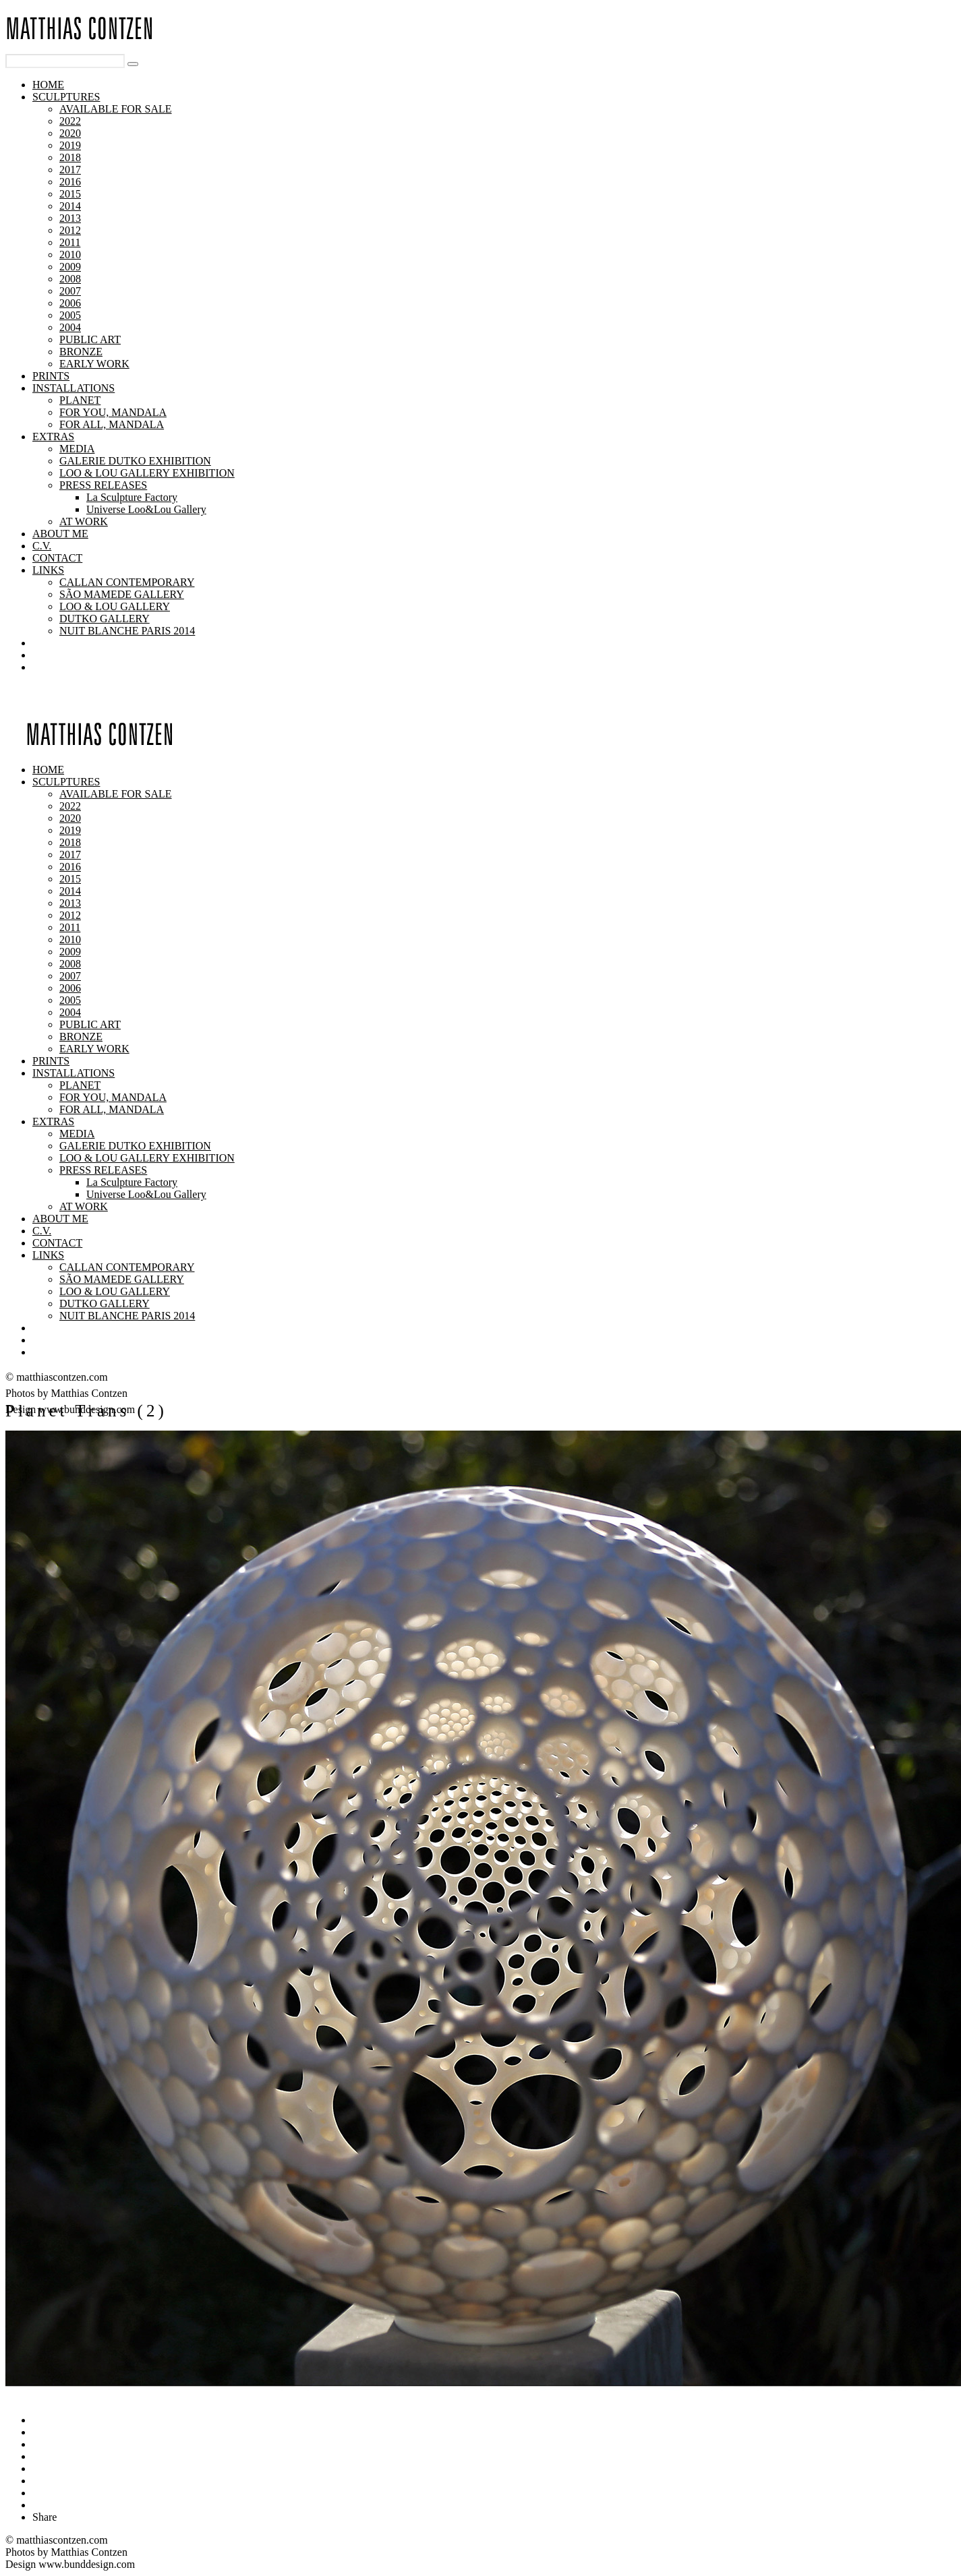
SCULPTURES (66, 96)
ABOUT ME (60, 533)
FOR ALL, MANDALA (111, 424)
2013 (70, 218)
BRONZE (81, 351)
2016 (70, 181)
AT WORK (83, 521)
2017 (70, 169)
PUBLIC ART (90, 339)
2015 (70, 194)
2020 (70, 133)
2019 (70, 145)
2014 (70, 206)
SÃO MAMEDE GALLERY (121, 594)
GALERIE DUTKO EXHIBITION (135, 461)
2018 (70, 157)
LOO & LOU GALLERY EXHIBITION (147, 473)
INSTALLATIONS (73, 388)
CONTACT (57, 558)
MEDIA (76, 448)
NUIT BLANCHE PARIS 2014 (127, 630)
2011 (69, 242)
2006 (70, 303)
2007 (70, 291)
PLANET (79, 400)
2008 (70, 278)
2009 (70, 266)
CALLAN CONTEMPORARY (126, 582)
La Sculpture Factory (131, 497)
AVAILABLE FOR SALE (115, 109)
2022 (70, 121)
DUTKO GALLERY (104, 618)
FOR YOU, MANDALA (113, 412)
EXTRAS (53, 436)
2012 (70, 230)
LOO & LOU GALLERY (114, 606)
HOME (48, 84)
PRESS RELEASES (103, 485)
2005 (70, 315)
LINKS (48, 570)
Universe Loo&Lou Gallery (146, 509)
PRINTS (50, 376)
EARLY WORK (94, 363)
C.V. (41, 545)
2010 (70, 254)
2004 (70, 327)
